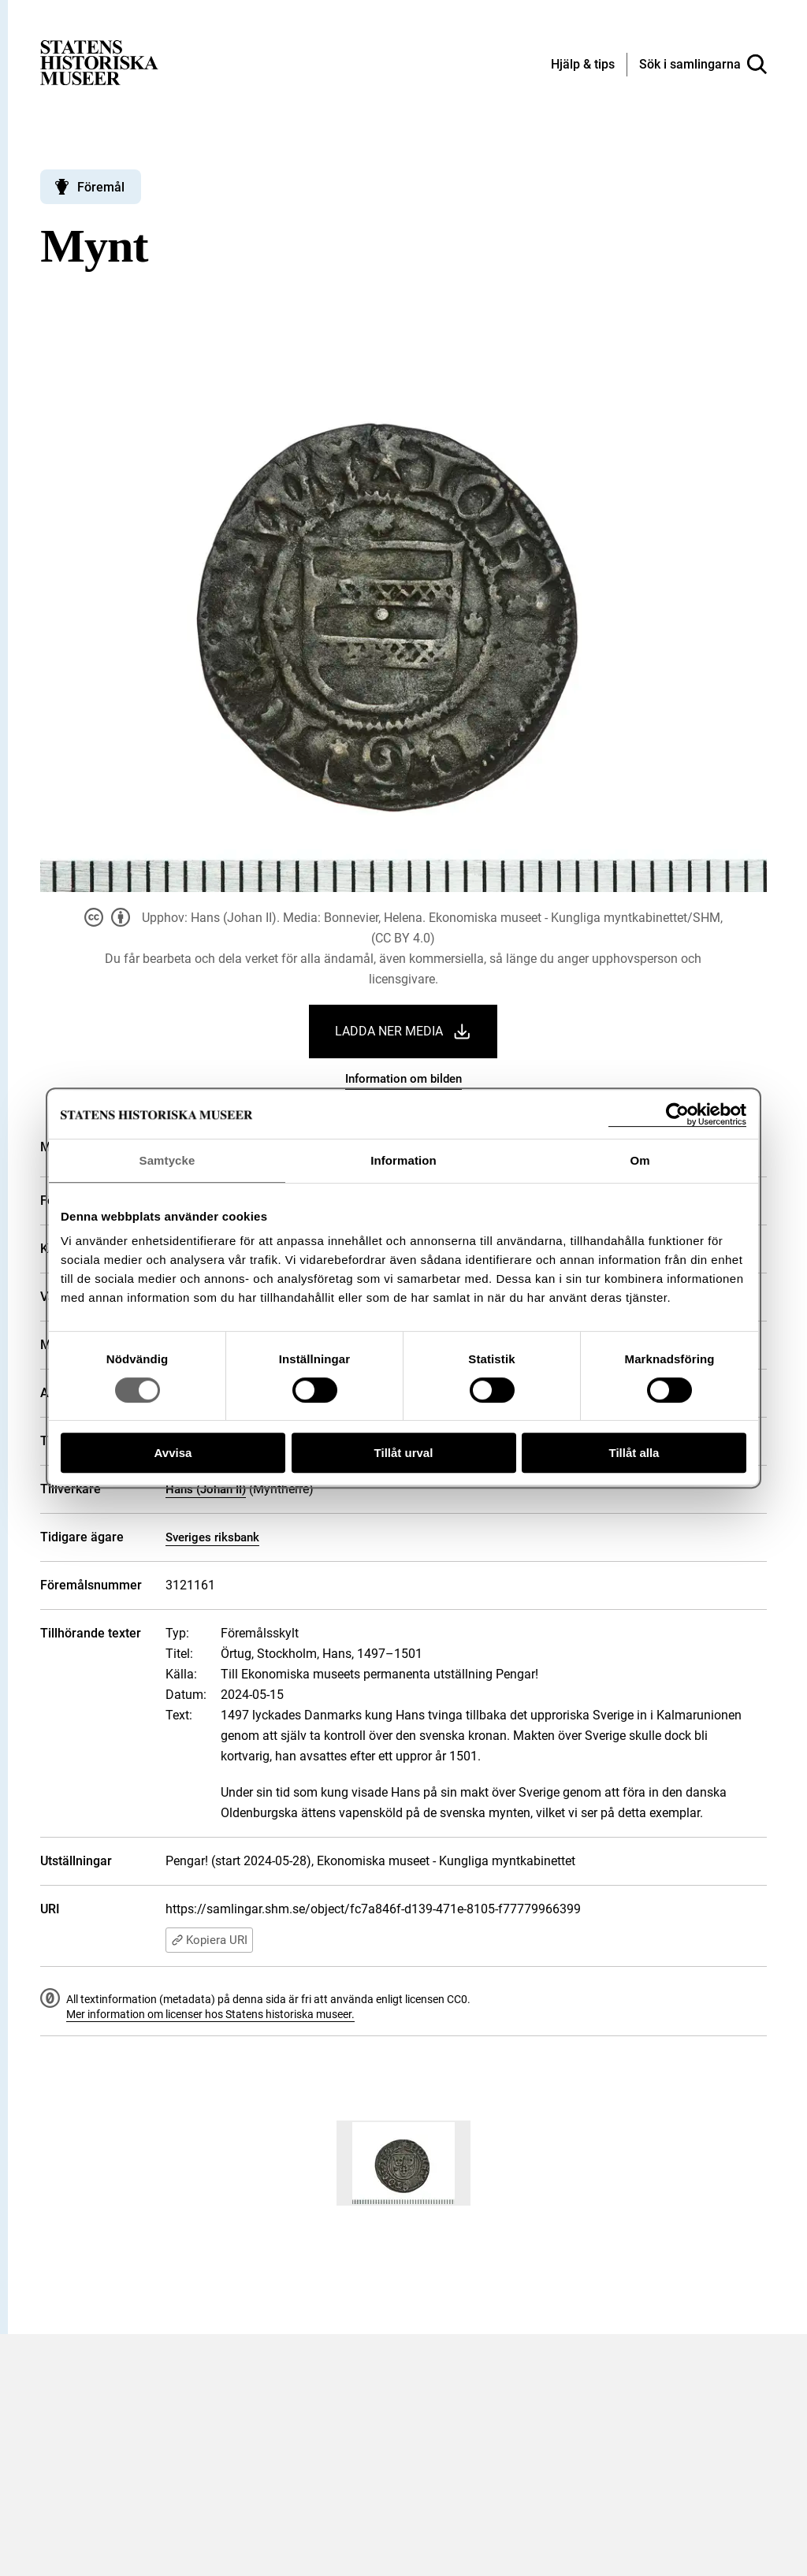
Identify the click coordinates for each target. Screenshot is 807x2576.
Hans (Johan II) (205, 1489)
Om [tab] (639, 1160)
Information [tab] (403, 1160)
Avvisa (173, 1452)
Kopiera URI (209, 1940)
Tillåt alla (634, 1452)
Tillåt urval (403, 1452)
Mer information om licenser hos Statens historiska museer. (210, 2014)
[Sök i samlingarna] (703, 64)
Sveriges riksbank (212, 1537)
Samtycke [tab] (167, 1160)
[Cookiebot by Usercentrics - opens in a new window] (677, 1114)
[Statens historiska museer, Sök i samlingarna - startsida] (99, 62)
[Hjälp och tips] (583, 65)
